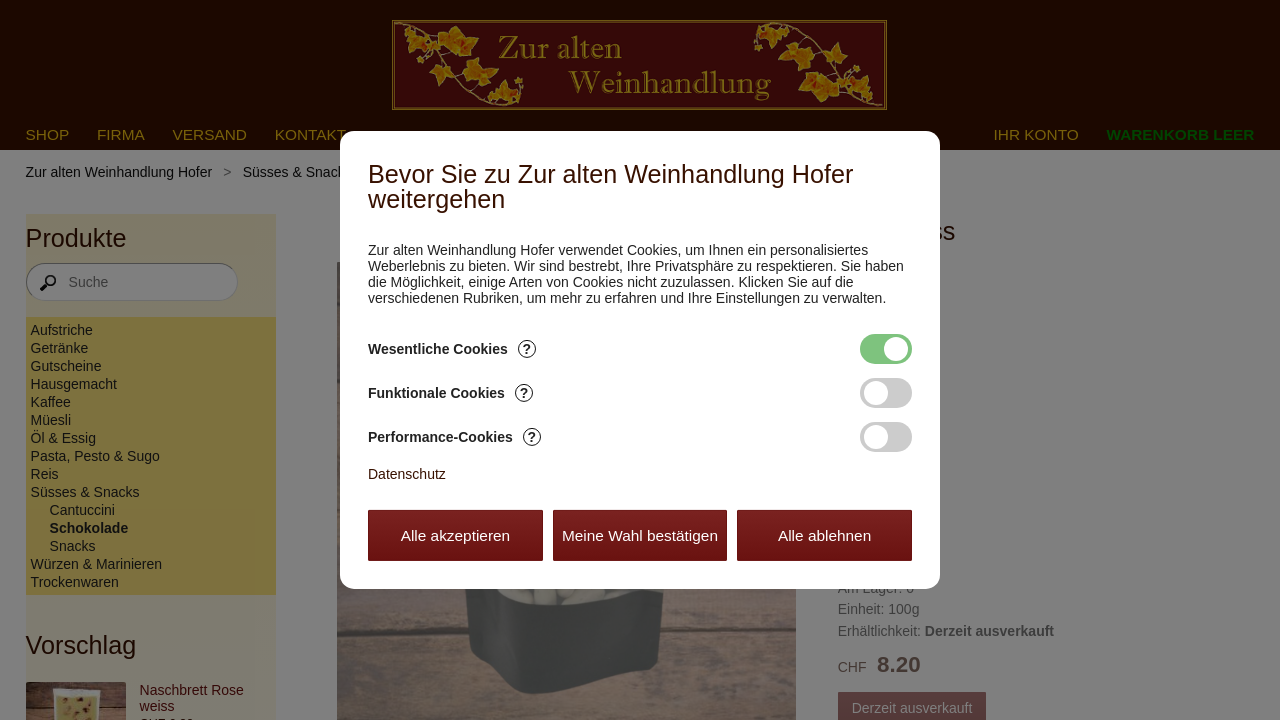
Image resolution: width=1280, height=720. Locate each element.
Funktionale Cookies (450, 393)
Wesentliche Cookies (452, 349)
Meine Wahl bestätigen (640, 535)
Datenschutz (407, 474)
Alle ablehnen (824, 535)
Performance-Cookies (454, 437)
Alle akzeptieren (456, 535)
